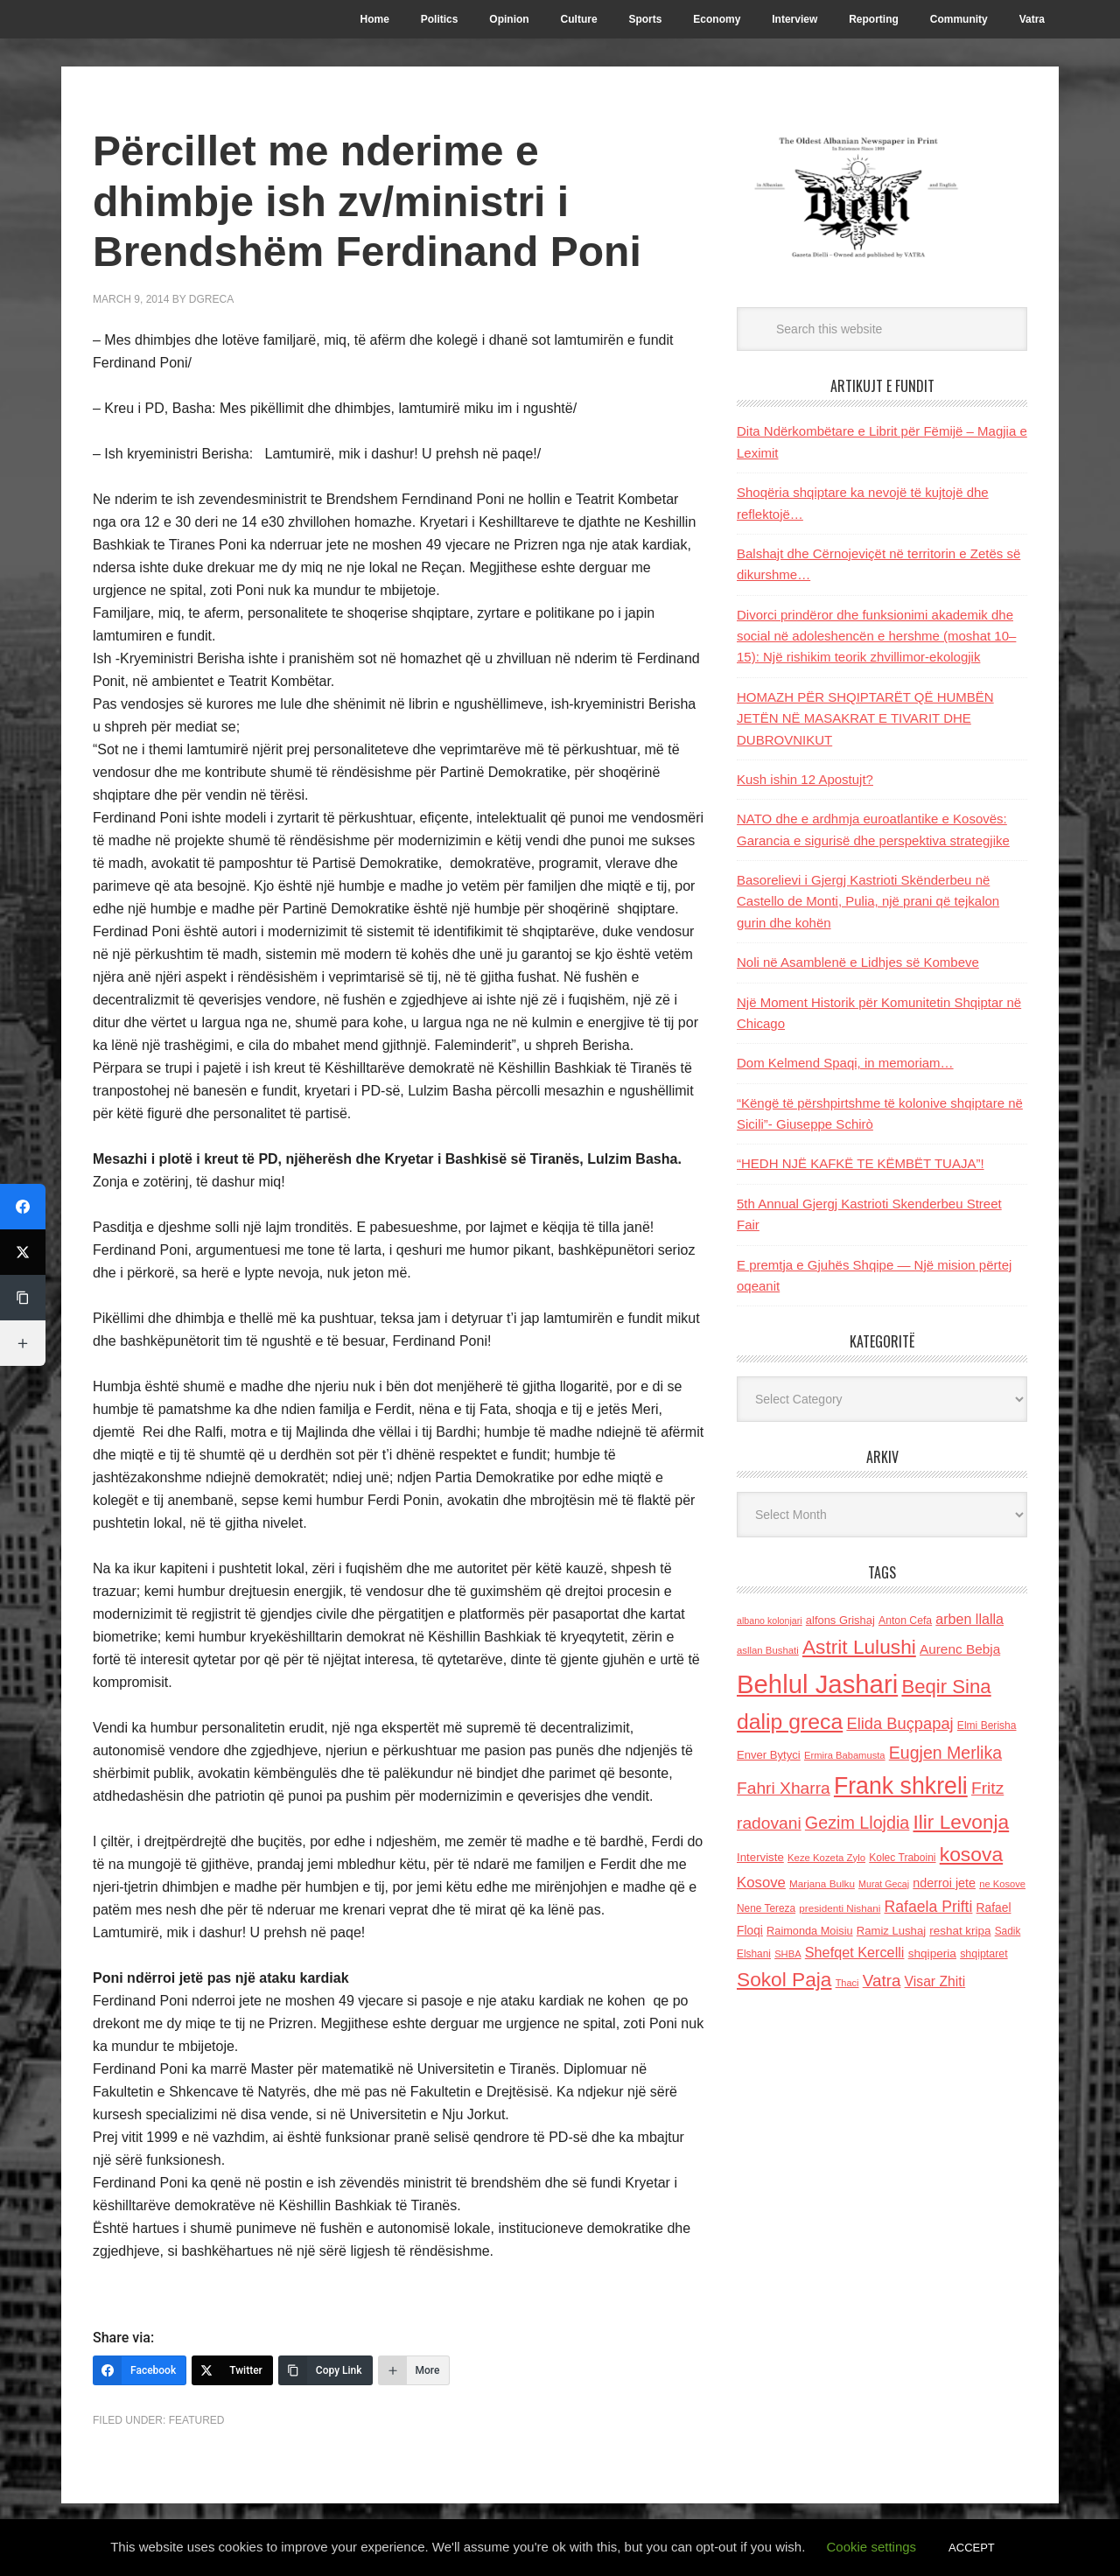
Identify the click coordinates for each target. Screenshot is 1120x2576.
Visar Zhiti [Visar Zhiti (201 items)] (935, 1981)
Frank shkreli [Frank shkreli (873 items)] (901, 1786)
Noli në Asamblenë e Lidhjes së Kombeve (858, 962)
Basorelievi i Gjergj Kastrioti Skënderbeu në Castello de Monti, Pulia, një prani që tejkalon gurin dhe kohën (868, 901)
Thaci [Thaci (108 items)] (847, 1983)
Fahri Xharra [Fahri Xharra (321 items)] (783, 1788)
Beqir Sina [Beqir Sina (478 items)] (945, 1687)
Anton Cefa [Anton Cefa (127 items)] (905, 1620)
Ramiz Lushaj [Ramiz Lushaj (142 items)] (891, 1930)
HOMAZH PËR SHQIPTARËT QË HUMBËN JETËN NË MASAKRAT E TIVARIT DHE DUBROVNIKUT (865, 718)
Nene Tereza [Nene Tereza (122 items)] (766, 1908)
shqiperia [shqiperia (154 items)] (932, 1953)
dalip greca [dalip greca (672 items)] (790, 1721)
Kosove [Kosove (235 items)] (761, 1882)
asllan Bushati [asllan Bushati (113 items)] (768, 1650)
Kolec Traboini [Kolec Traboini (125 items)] (902, 1858)
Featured (197, 2420)
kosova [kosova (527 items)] (971, 1854)
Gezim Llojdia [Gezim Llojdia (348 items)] (857, 1822)
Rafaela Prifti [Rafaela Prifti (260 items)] (929, 1906)
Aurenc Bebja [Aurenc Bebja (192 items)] (960, 1649)
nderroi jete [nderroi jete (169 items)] (944, 1883)
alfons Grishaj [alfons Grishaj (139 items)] (840, 1620)
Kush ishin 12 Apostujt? (805, 779)
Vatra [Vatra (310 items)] (882, 1980)
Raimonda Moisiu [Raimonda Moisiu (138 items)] (809, 1930)
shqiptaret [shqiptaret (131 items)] (983, 1954)
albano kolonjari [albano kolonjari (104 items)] (769, 1620)
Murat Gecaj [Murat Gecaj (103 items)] (883, 1884)
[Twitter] (232, 2370)
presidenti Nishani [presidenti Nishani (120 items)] (839, 1908)
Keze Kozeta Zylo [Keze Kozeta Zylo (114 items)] (826, 1857)
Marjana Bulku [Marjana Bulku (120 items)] (822, 1883)
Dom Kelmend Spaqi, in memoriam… (845, 1062)
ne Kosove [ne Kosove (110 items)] (1002, 1884)
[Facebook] (139, 2370)
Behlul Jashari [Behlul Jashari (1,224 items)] (817, 1684)
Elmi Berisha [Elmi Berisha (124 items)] (987, 1725)
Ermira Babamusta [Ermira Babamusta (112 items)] (845, 1755)
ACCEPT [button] (971, 2547)
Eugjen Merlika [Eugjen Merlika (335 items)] (945, 1752)
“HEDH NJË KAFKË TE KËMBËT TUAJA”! (860, 1163)
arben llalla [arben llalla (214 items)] (969, 1619)
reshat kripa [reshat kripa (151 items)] (959, 1930)
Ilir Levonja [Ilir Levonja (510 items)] (961, 1821)
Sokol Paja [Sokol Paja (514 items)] (784, 1979)
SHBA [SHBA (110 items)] (787, 1954)
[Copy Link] (325, 2370)
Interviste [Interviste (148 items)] (760, 1857)
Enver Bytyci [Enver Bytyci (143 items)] (769, 1754)
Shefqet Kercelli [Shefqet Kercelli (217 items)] (855, 1952)
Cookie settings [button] (872, 2546)
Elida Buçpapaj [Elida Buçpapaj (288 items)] (899, 1723)
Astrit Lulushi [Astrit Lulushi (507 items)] (859, 1646)
